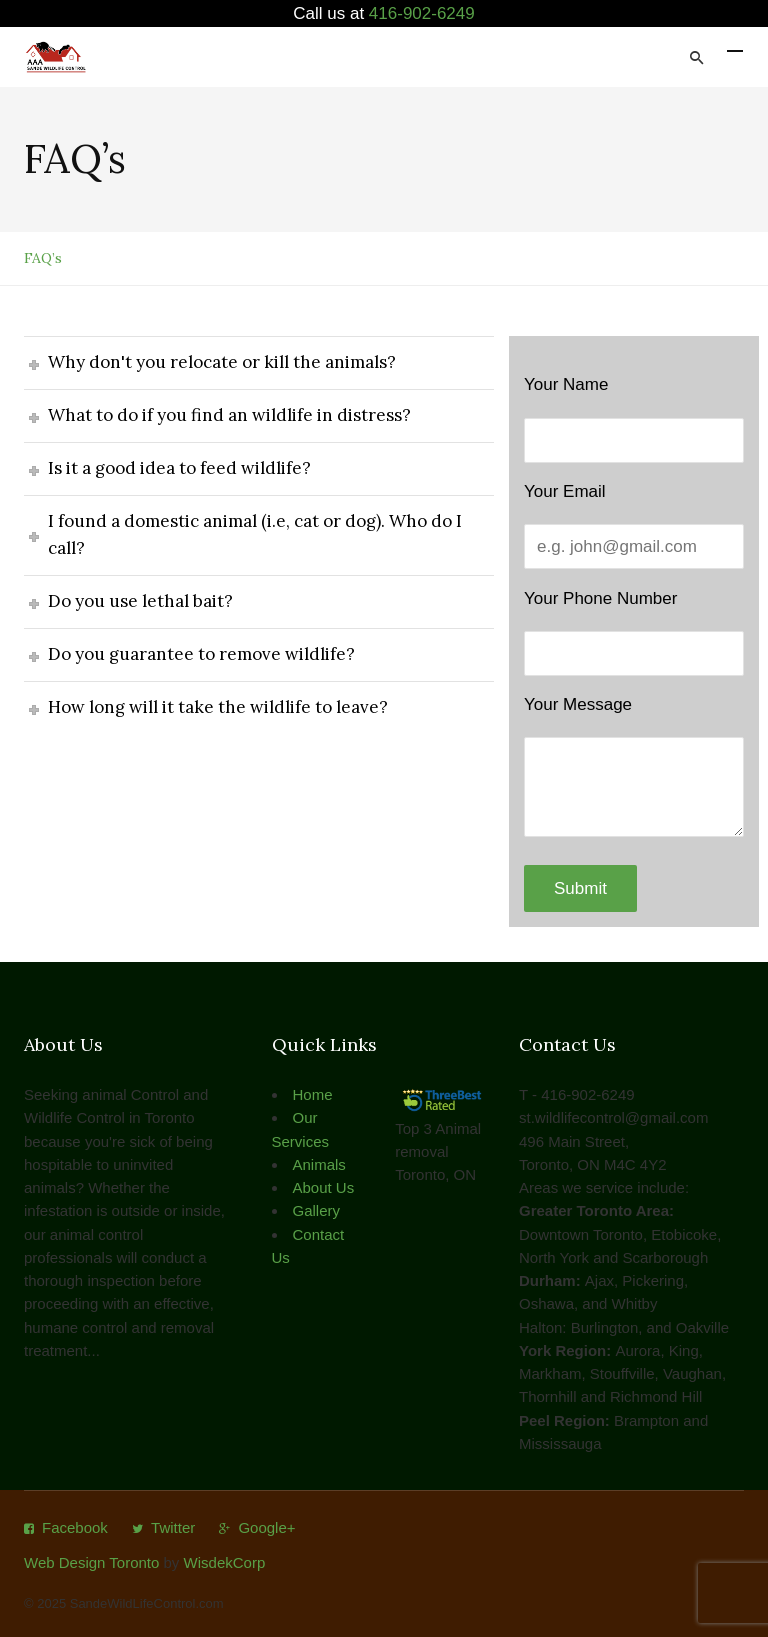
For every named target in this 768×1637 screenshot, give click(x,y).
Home (313, 1094)
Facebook (75, 1527)
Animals (319, 1164)
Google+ (266, 1527)
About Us (324, 1187)
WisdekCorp (225, 1562)
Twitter (173, 1527)
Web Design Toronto (91, 1562)
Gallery (317, 1210)
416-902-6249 (422, 13)
